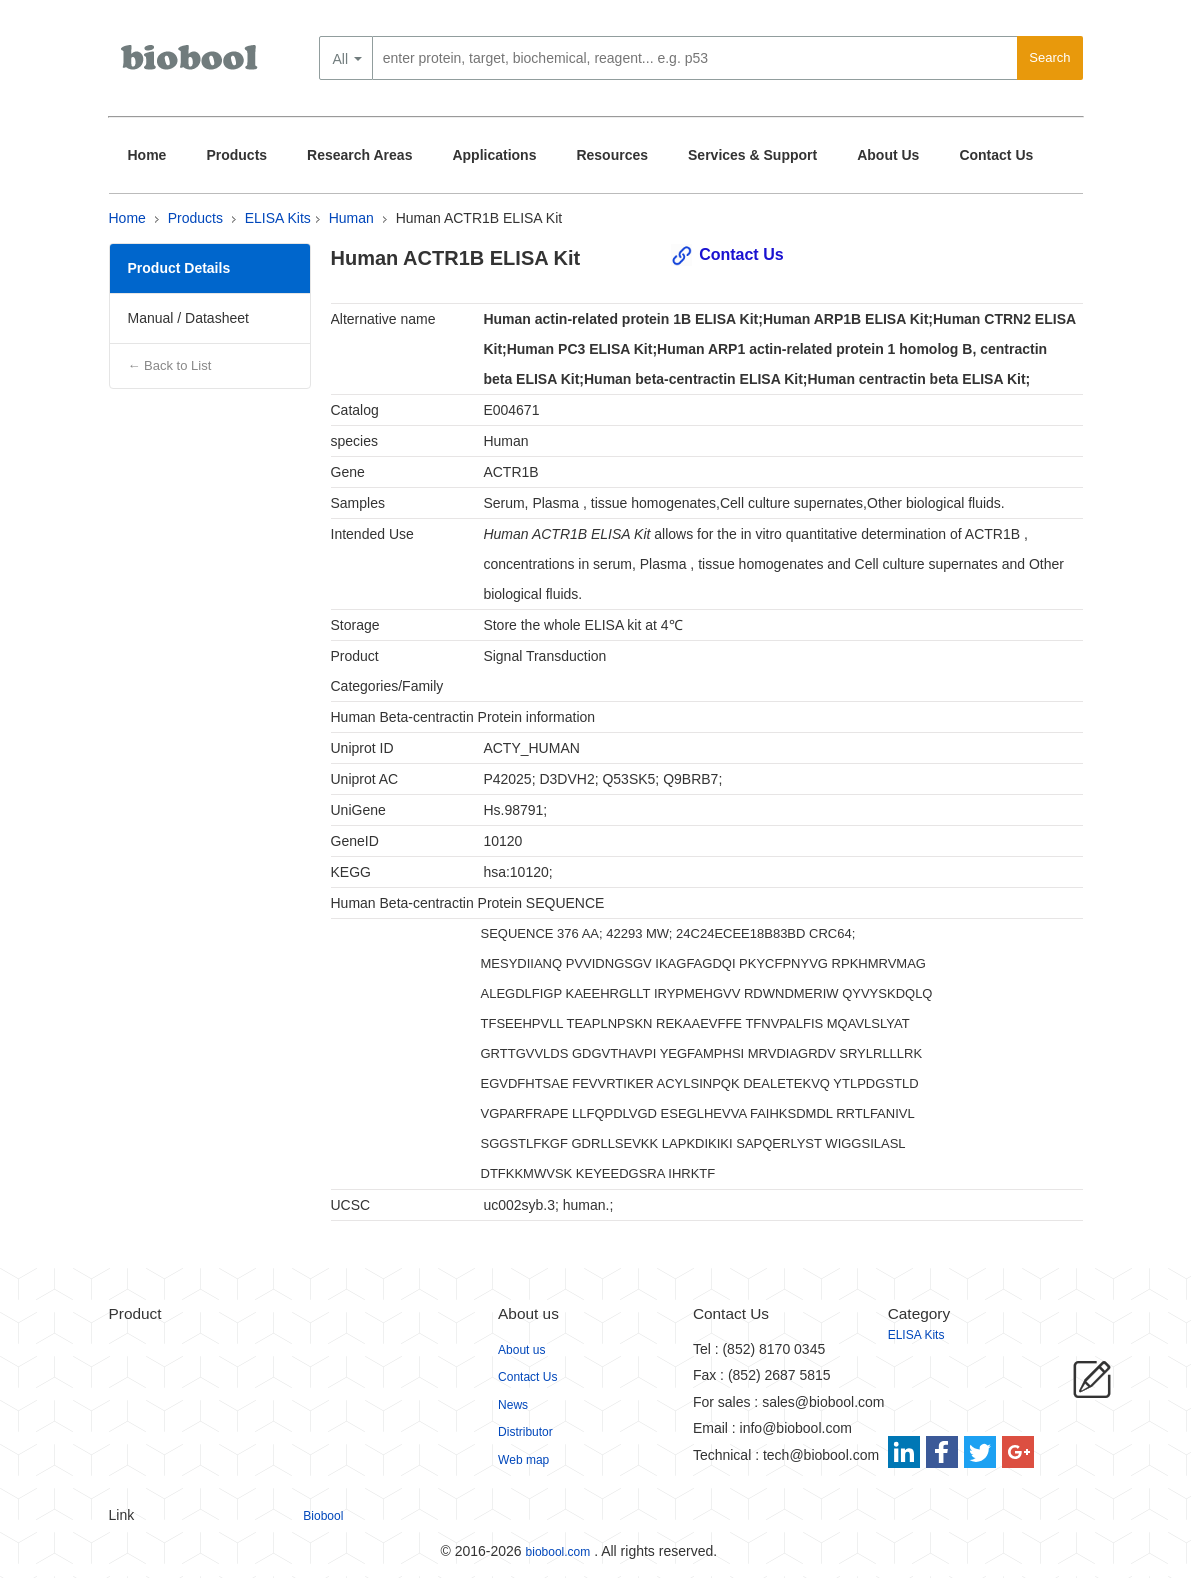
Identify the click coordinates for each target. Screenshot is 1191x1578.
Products (236, 155)
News (513, 1405)
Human (351, 218)
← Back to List (170, 365)
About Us (888, 155)
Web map (523, 1460)
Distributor (525, 1432)
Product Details (179, 268)
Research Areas (359, 155)
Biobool (323, 1516)
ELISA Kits (278, 218)
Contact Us (996, 155)
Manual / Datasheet (188, 318)
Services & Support (752, 155)
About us (521, 1350)
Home (147, 155)
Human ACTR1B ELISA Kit (479, 218)
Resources (612, 155)
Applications (494, 155)
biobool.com (558, 1552)
